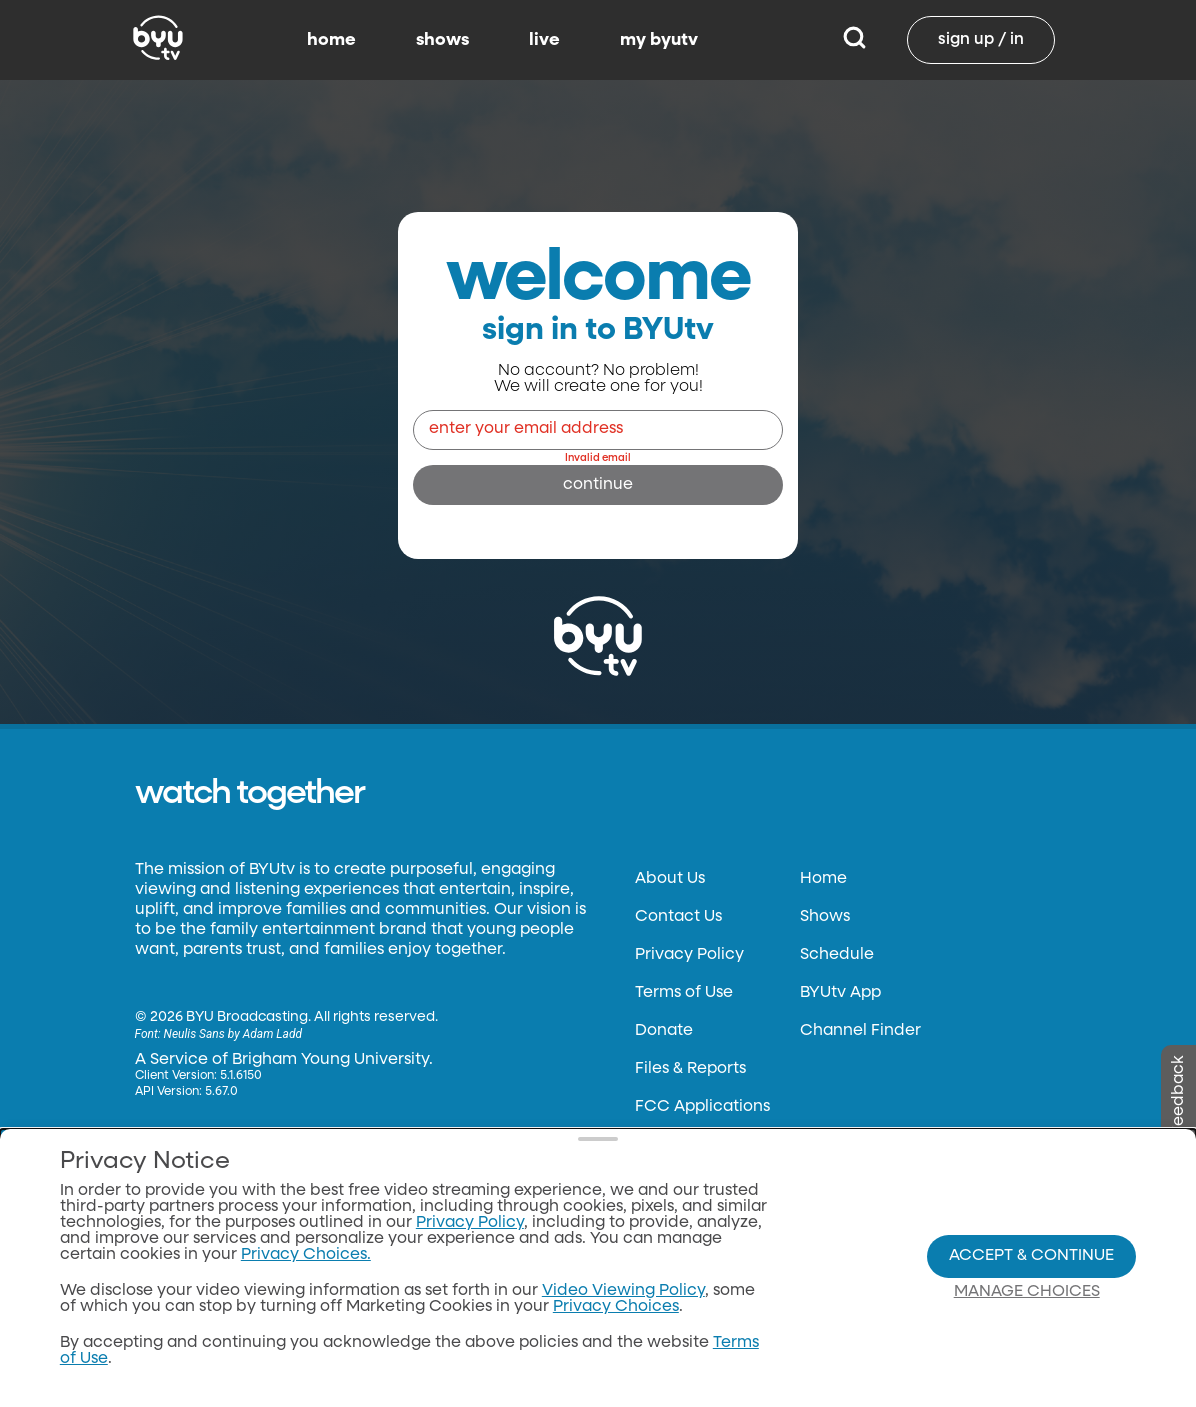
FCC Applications (702, 1107)
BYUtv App (840, 993)
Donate (664, 1031)
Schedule (837, 955)
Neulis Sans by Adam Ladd (233, 1034)
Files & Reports (690, 1069)
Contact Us (678, 917)
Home (823, 879)
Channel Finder (860, 1031)
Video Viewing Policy (623, 1291)
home (331, 40)
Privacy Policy (689, 955)
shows (442, 40)
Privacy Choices (616, 1307)
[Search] (854, 40)
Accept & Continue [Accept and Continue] (1031, 1256)
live (544, 40)
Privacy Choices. (306, 1255)
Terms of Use (684, 993)
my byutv (659, 40)
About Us (670, 879)
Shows (825, 917)
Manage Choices (1027, 1292)
